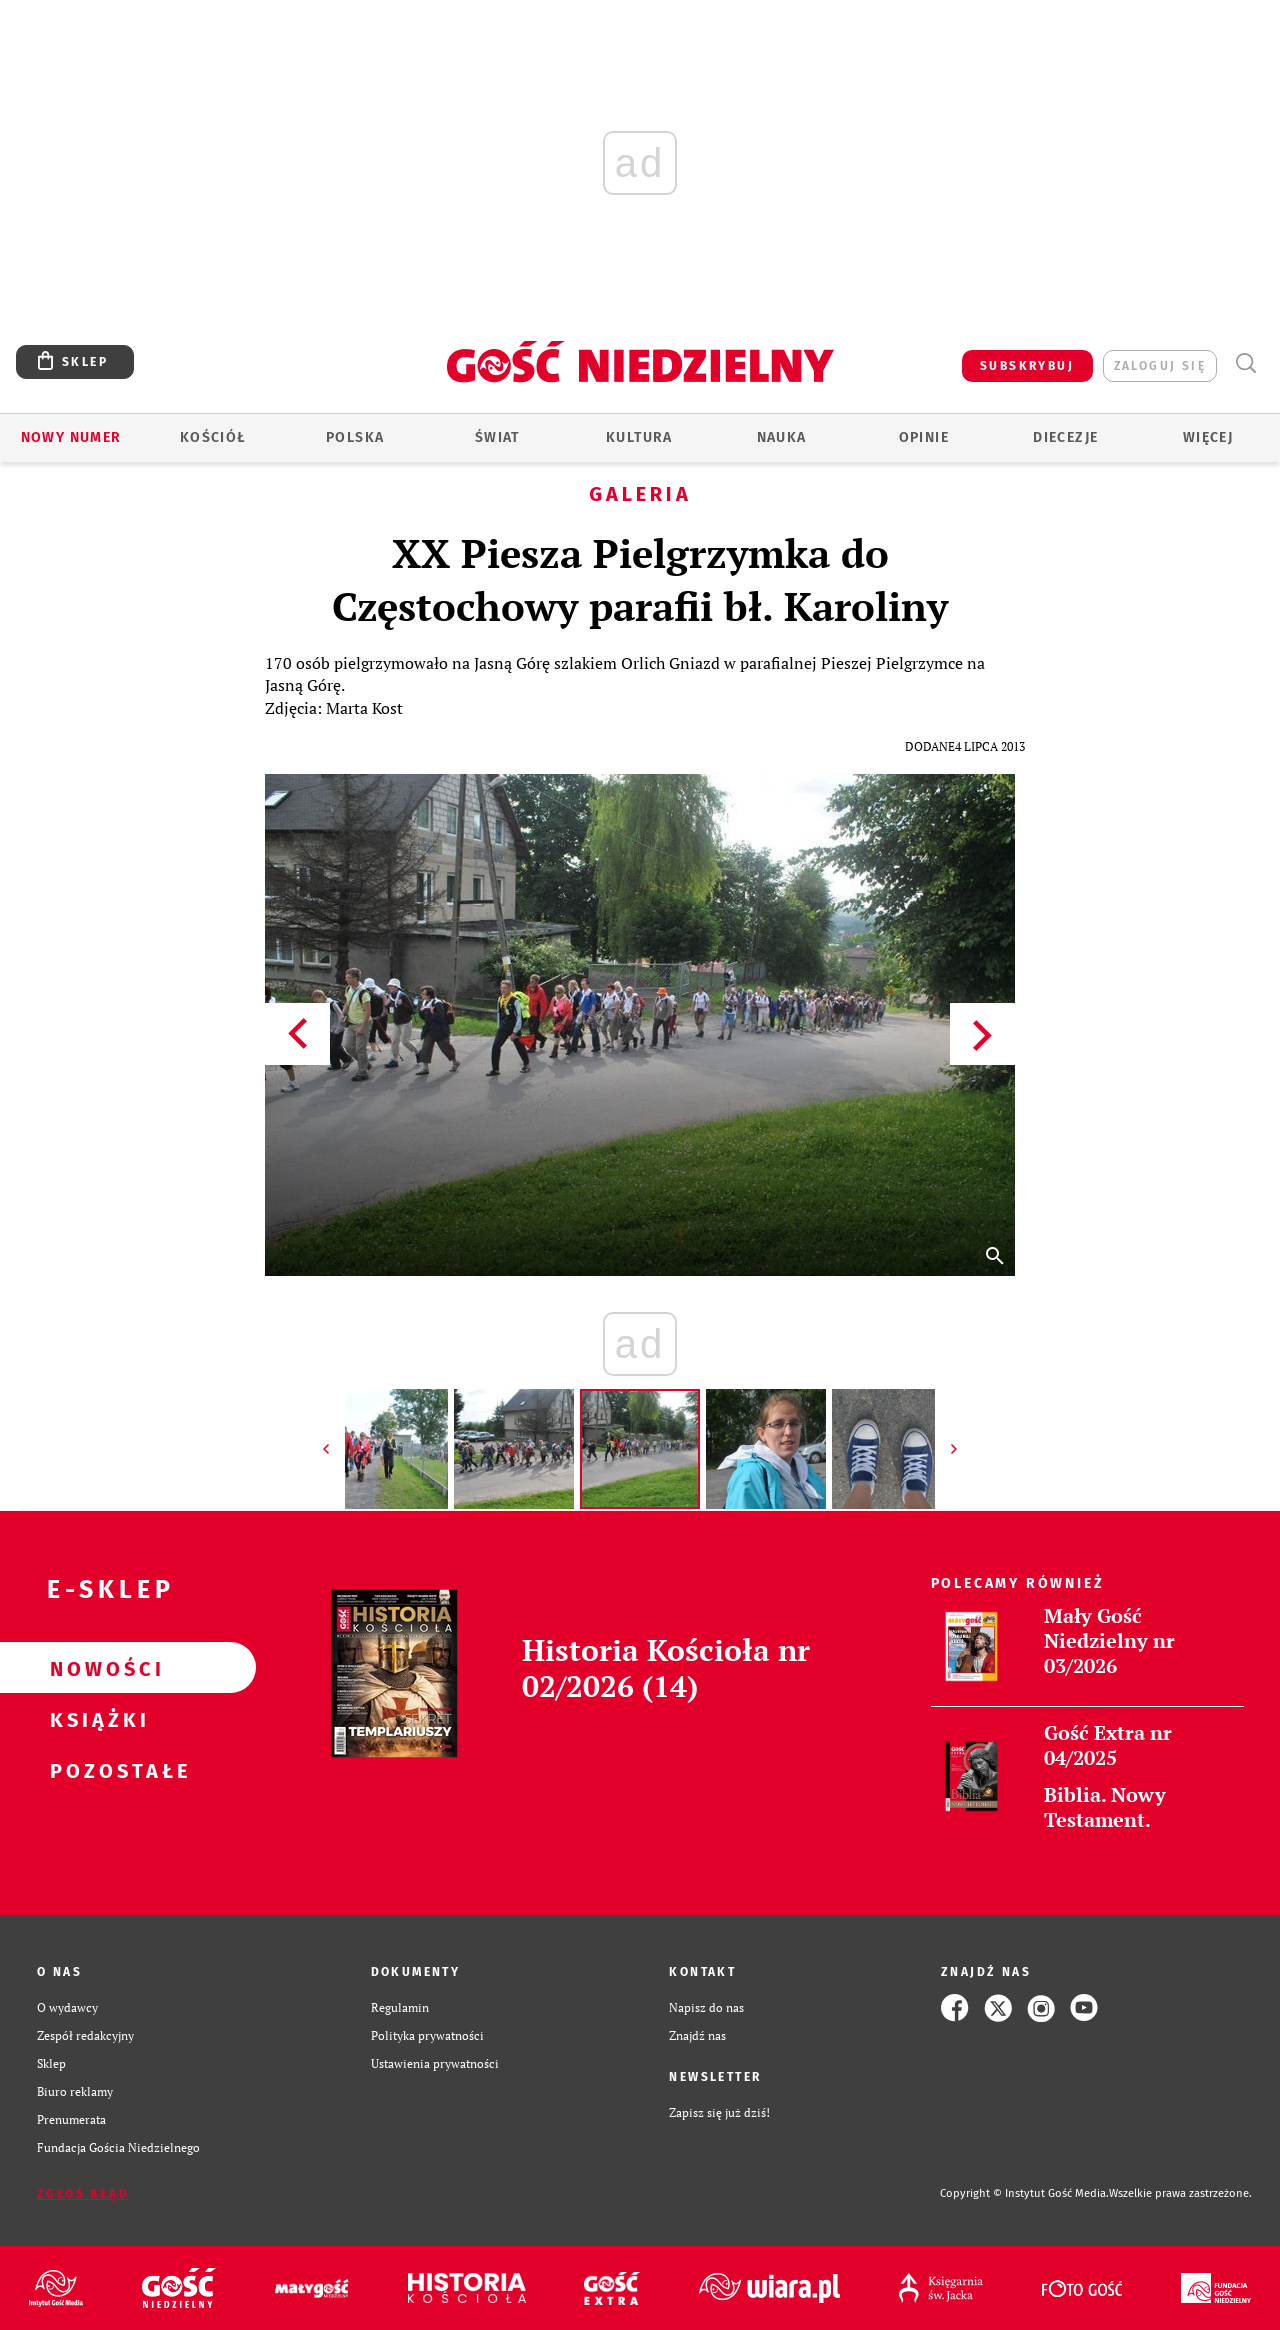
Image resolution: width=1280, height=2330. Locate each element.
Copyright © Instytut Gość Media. (1024, 2193)
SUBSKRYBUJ (1027, 366)
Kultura (639, 437)
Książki (96, 1719)
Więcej (1208, 437)
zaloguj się (1160, 366)
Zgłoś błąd (83, 2194)
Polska (355, 437)
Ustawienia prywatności (435, 2063)
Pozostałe (96, 1770)
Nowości (96, 1668)
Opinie (924, 437)
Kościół (213, 437)
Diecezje (1065, 437)
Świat (497, 437)
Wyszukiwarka (1245, 363)
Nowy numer (71, 437)
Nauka (782, 437)
